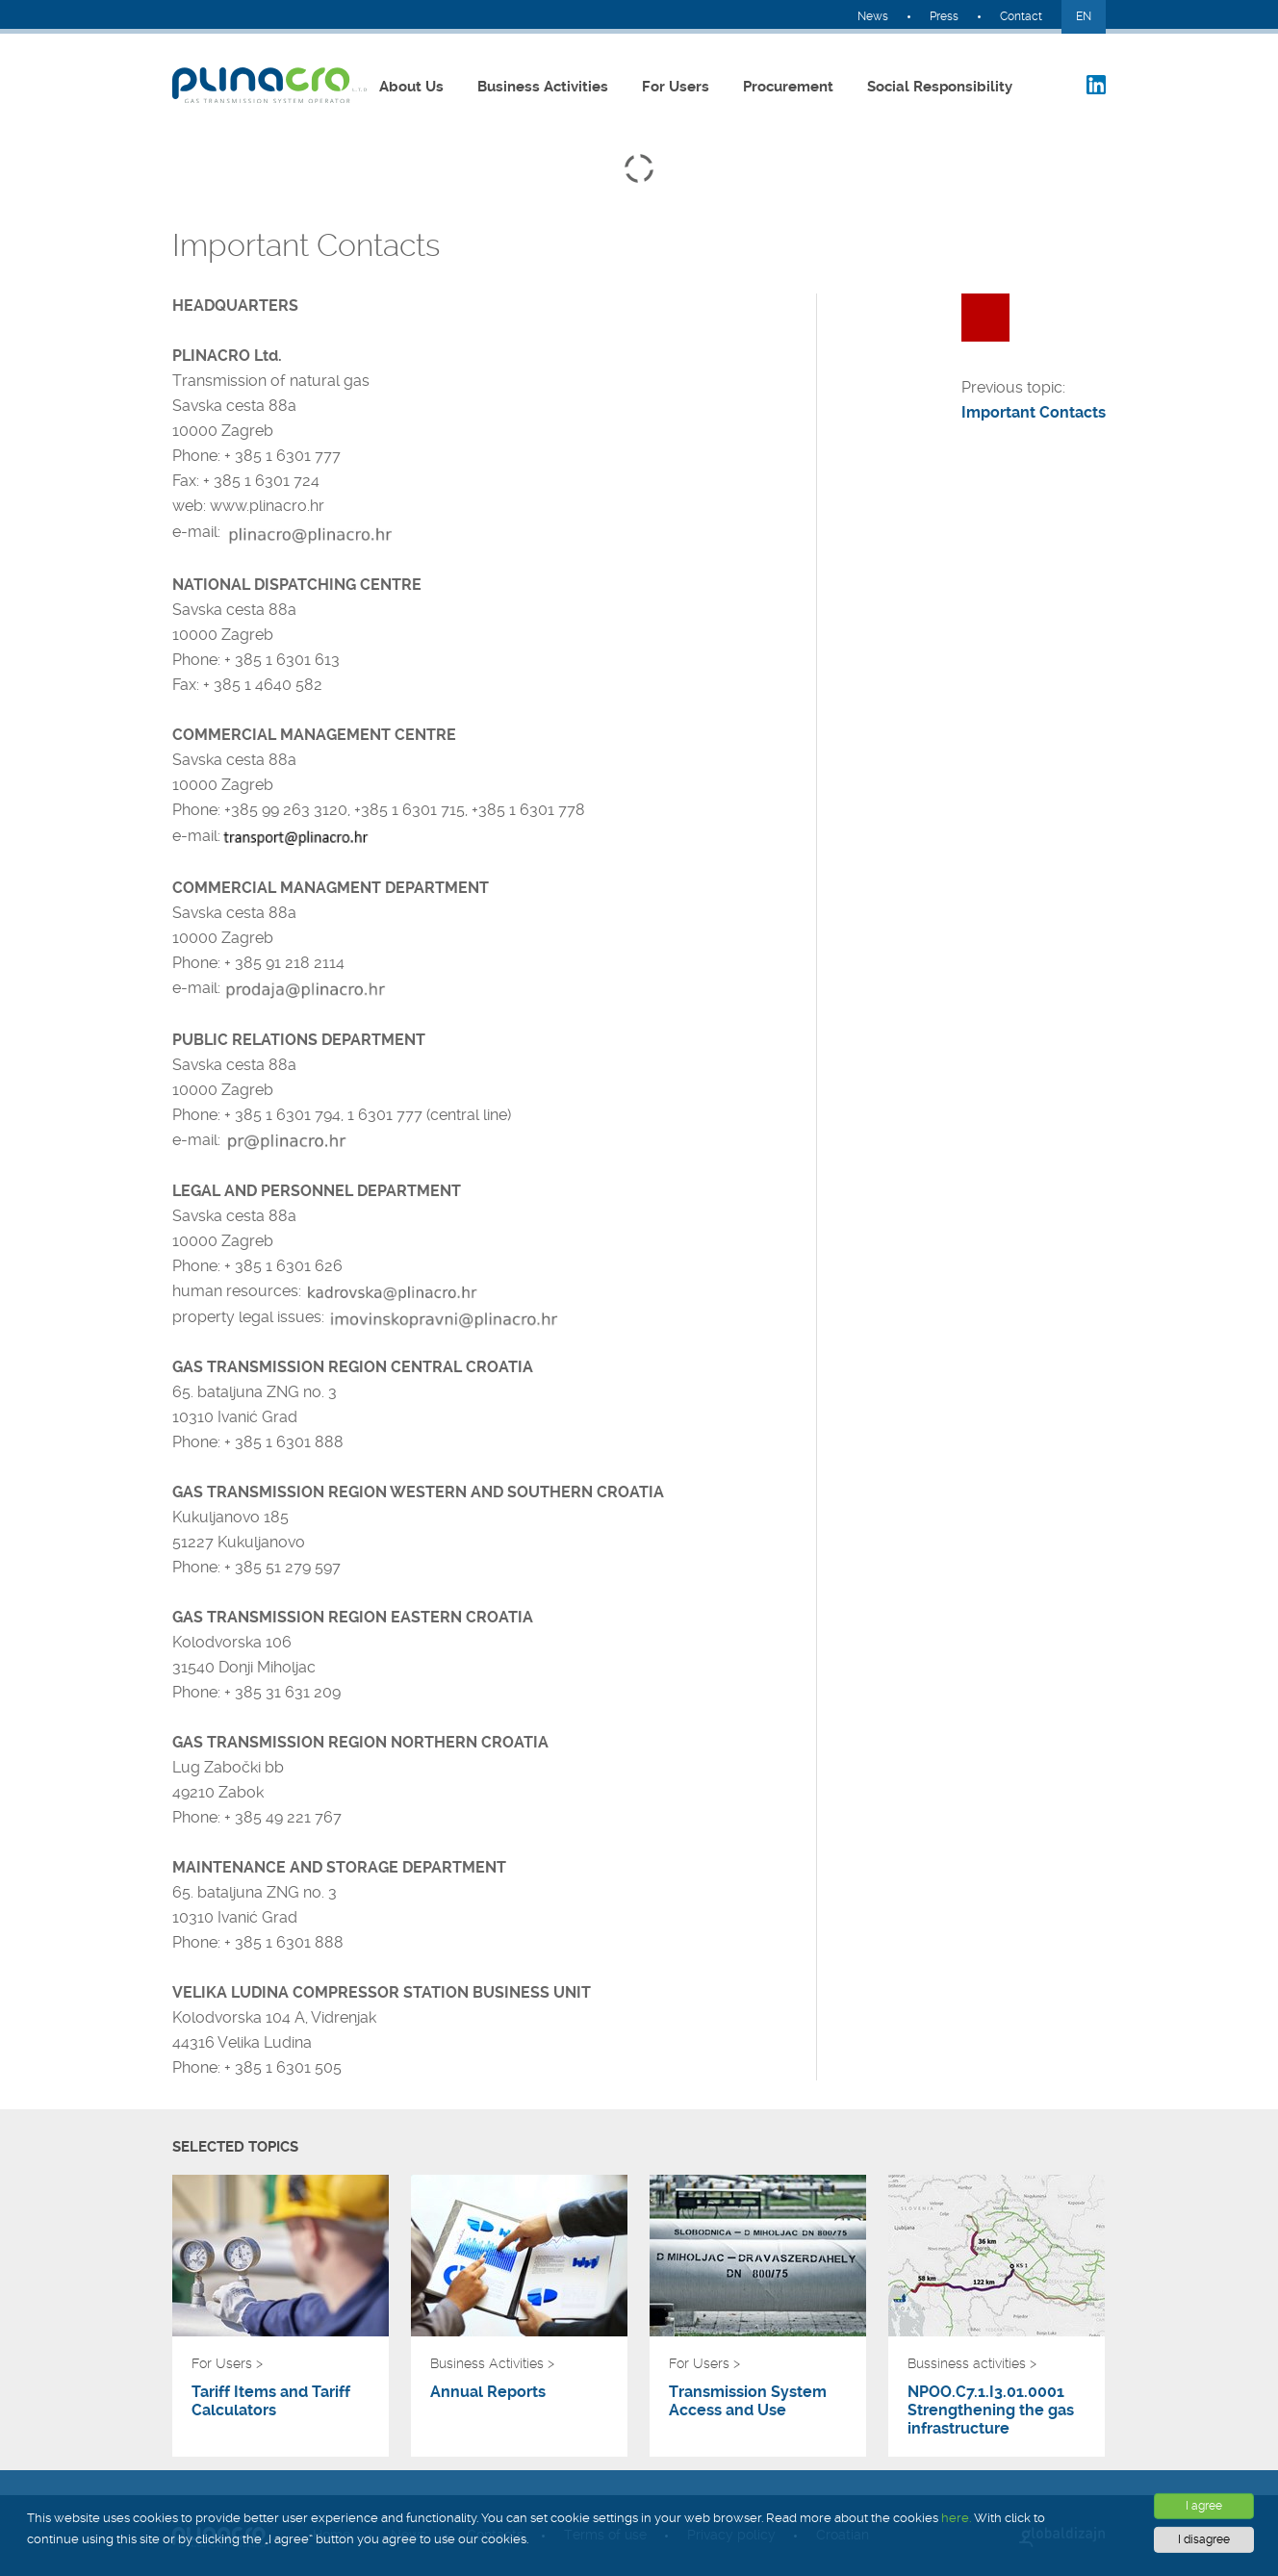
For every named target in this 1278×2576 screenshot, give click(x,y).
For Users (675, 86)
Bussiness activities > (971, 2363)
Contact (1021, 16)
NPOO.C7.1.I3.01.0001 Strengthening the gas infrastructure (990, 2410)
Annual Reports (488, 2392)
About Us (411, 86)
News (872, 16)
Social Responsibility (939, 86)
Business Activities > (492, 2363)
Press (944, 16)
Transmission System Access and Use (748, 2401)
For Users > (227, 2363)
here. (956, 2518)
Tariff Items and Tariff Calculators (271, 2401)
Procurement (788, 86)
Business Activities (542, 86)
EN (1083, 16)
